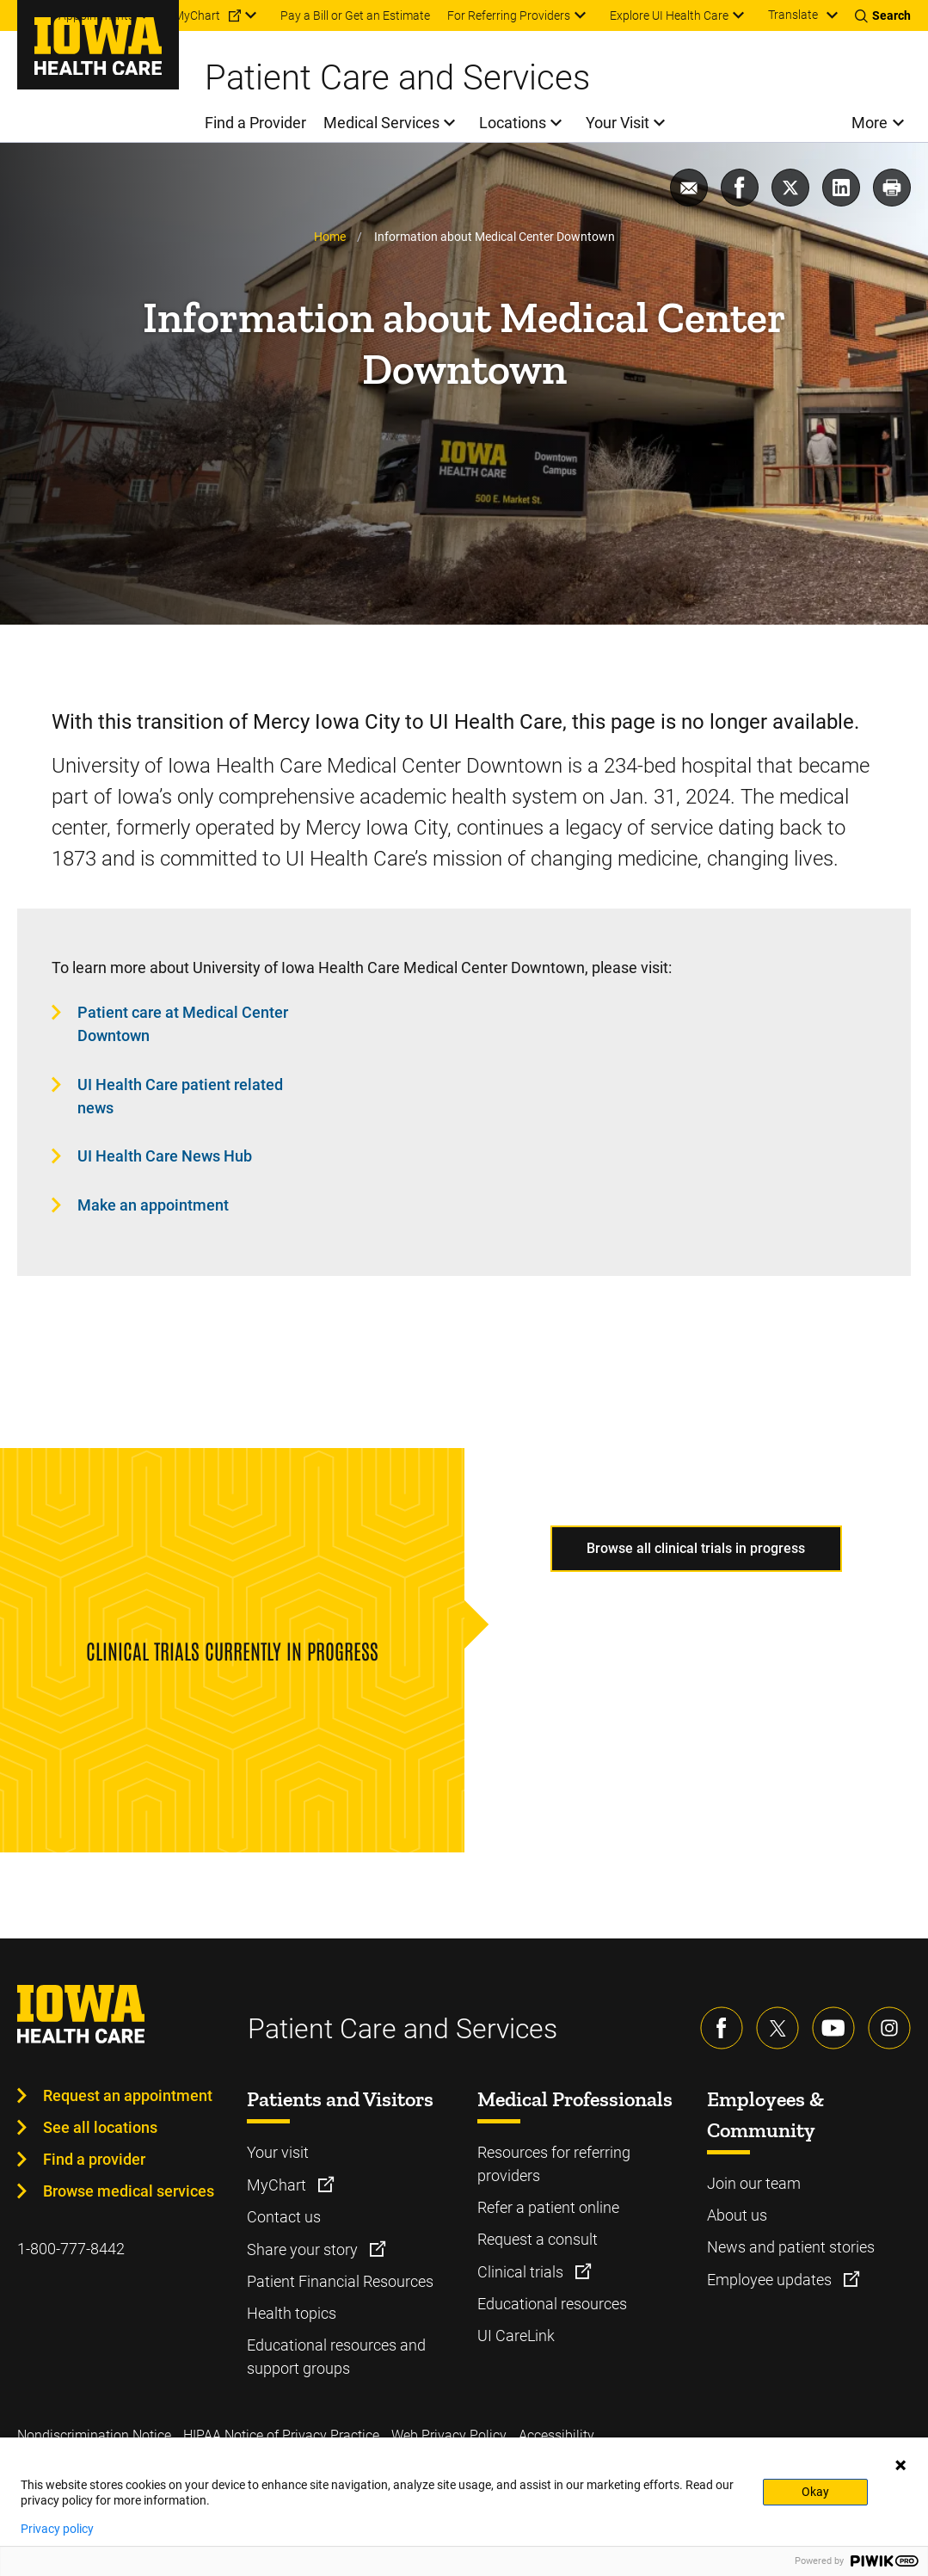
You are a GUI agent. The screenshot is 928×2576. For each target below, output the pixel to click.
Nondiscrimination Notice (94, 2435)
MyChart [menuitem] (197, 15)
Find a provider (94, 2159)
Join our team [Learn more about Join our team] (754, 2183)
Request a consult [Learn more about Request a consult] (537, 2239)
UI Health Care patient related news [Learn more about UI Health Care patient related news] (180, 1096)
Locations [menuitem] (512, 123)
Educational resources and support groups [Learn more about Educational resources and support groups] (336, 2356)
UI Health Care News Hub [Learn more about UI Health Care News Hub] (164, 1156)
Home (330, 236)
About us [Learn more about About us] (737, 2215)
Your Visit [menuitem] (617, 123)
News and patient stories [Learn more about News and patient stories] (791, 2247)
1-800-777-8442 (71, 2249)
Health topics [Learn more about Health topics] (291, 2313)
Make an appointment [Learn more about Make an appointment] (153, 1205)
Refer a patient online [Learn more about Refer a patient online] (548, 2207)
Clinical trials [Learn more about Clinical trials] (522, 2272)
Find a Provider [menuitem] (255, 123)
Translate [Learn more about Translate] (793, 15)
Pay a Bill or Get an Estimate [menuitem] (355, 15)
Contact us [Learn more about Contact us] (284, 2217)
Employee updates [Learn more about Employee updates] (771, 2280)
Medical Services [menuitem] (381, 123)
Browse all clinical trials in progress (696, 1548)
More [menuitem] (869, 123)
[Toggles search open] (883, 15)
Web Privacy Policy (449, 2435)
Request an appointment (127, 2095)
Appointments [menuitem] (96, 15)
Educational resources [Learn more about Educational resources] (552, 2304)
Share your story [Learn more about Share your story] (304, 2249)
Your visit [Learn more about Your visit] (278, 2152)
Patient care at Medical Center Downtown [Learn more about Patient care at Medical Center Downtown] (182, 1024)
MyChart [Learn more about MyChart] (278, 2185)
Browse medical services (128, 2191)
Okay (815, 2492)
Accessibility (556, 2435)
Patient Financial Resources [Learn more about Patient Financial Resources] (340, 2281)
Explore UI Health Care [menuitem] (669, 15)
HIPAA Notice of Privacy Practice (281, 2435)
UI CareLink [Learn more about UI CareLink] (516, 2335)
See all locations (100, 2127)
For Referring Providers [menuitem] (508, 15)
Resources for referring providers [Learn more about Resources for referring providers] (553, 2164)
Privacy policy (57, 2529)
